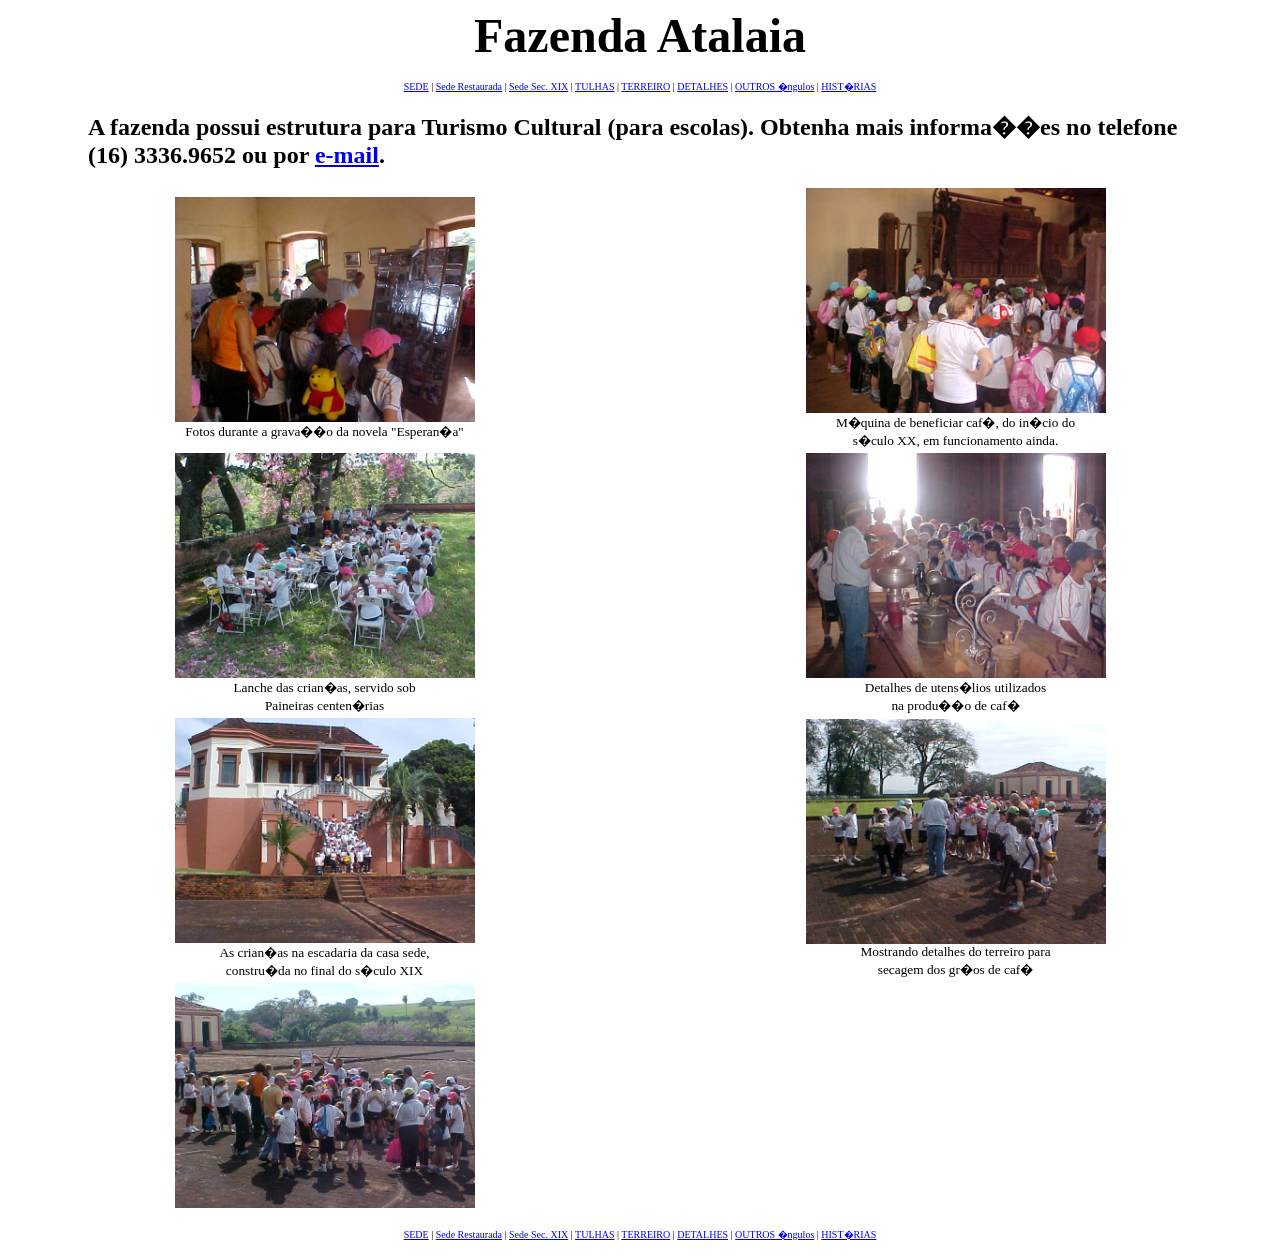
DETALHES (702, 86)
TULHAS (594, 86)
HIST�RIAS (848, 86)
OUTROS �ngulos (774, 86)
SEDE (416, 86)
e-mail (347, 155)
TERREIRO (645, 86)
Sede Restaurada (469, 86)
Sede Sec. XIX (538, 86)
